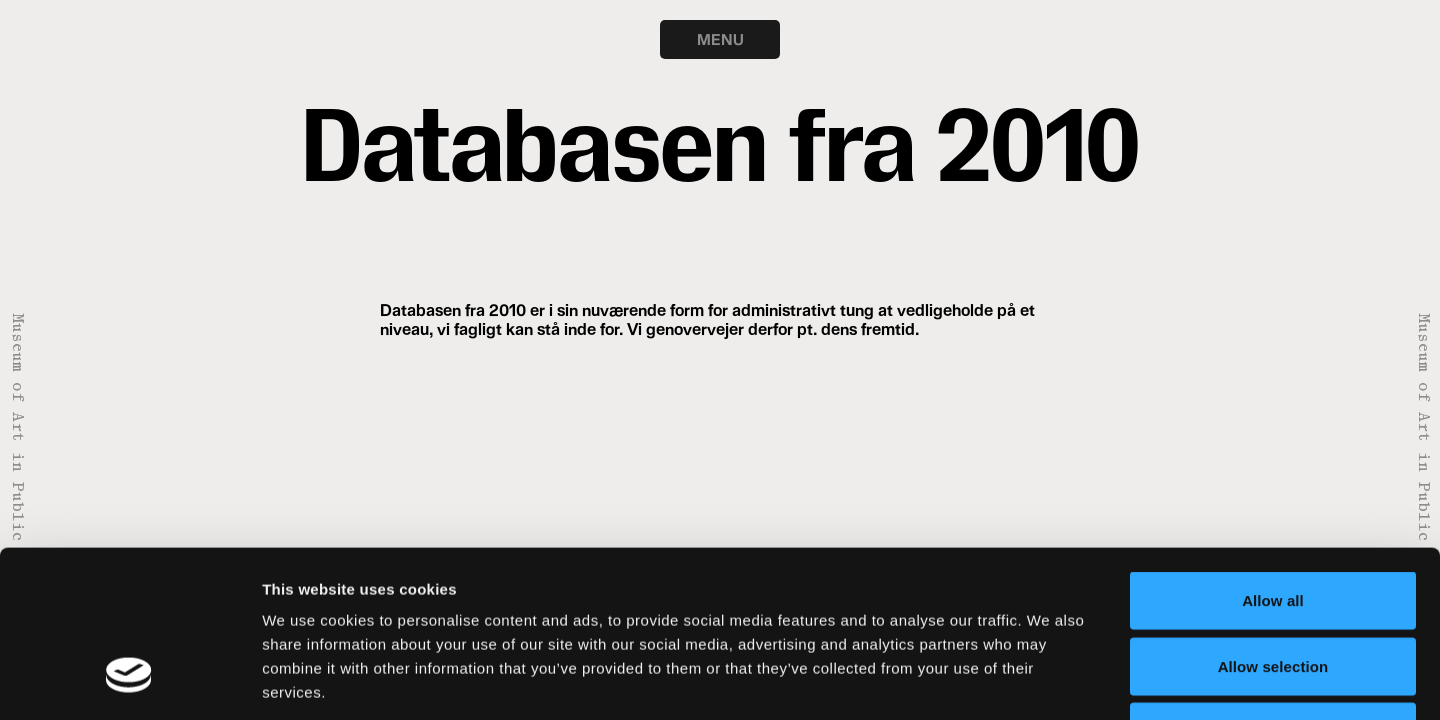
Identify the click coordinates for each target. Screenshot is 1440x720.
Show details (1049, 680)
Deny (1272, 588)
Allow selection (1273, 523)
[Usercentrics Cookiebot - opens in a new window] (129, 681)
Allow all (1273, 457)
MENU (720, 39)
